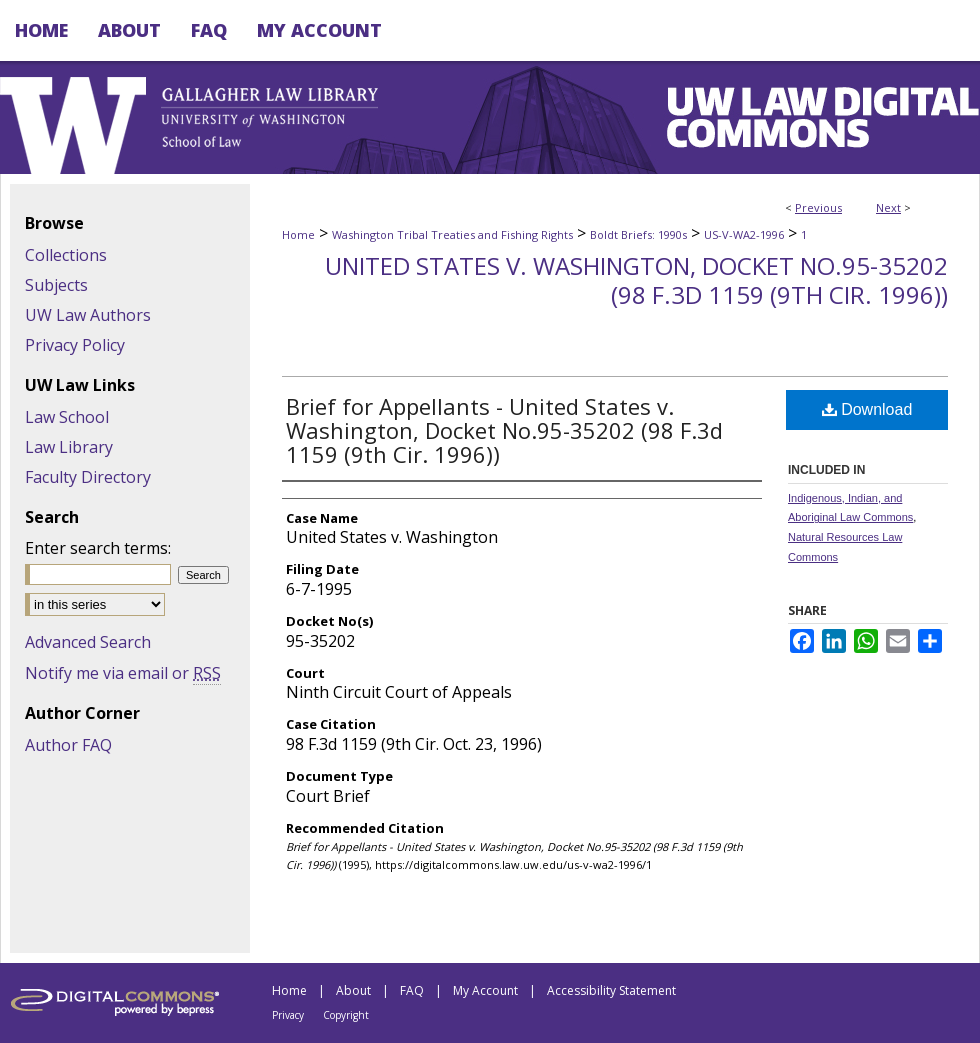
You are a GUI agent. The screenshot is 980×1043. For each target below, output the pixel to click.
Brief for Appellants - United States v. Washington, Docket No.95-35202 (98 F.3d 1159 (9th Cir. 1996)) (504, 430)
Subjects (56, 285)
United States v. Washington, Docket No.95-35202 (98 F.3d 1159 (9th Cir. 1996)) (636, 280)
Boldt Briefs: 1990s (638, 234)
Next (888, 207)
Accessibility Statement (611, 990)
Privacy (288, 1015)
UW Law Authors (88, 315)
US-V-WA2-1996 (744, 234)
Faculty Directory (88, 477)
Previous (818, 207)
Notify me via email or (123, 673)
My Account (485, 990)
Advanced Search (88, 642)
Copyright (346, 1015)
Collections (66, 255)
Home (298, 234)
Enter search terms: (98, 548)
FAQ (412, 990)
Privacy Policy (75, 345)
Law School (67, 417)
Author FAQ (68, 745)
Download (867, 409)
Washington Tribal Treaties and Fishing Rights (452, 234)
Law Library (69, 447)
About (353, 990)
